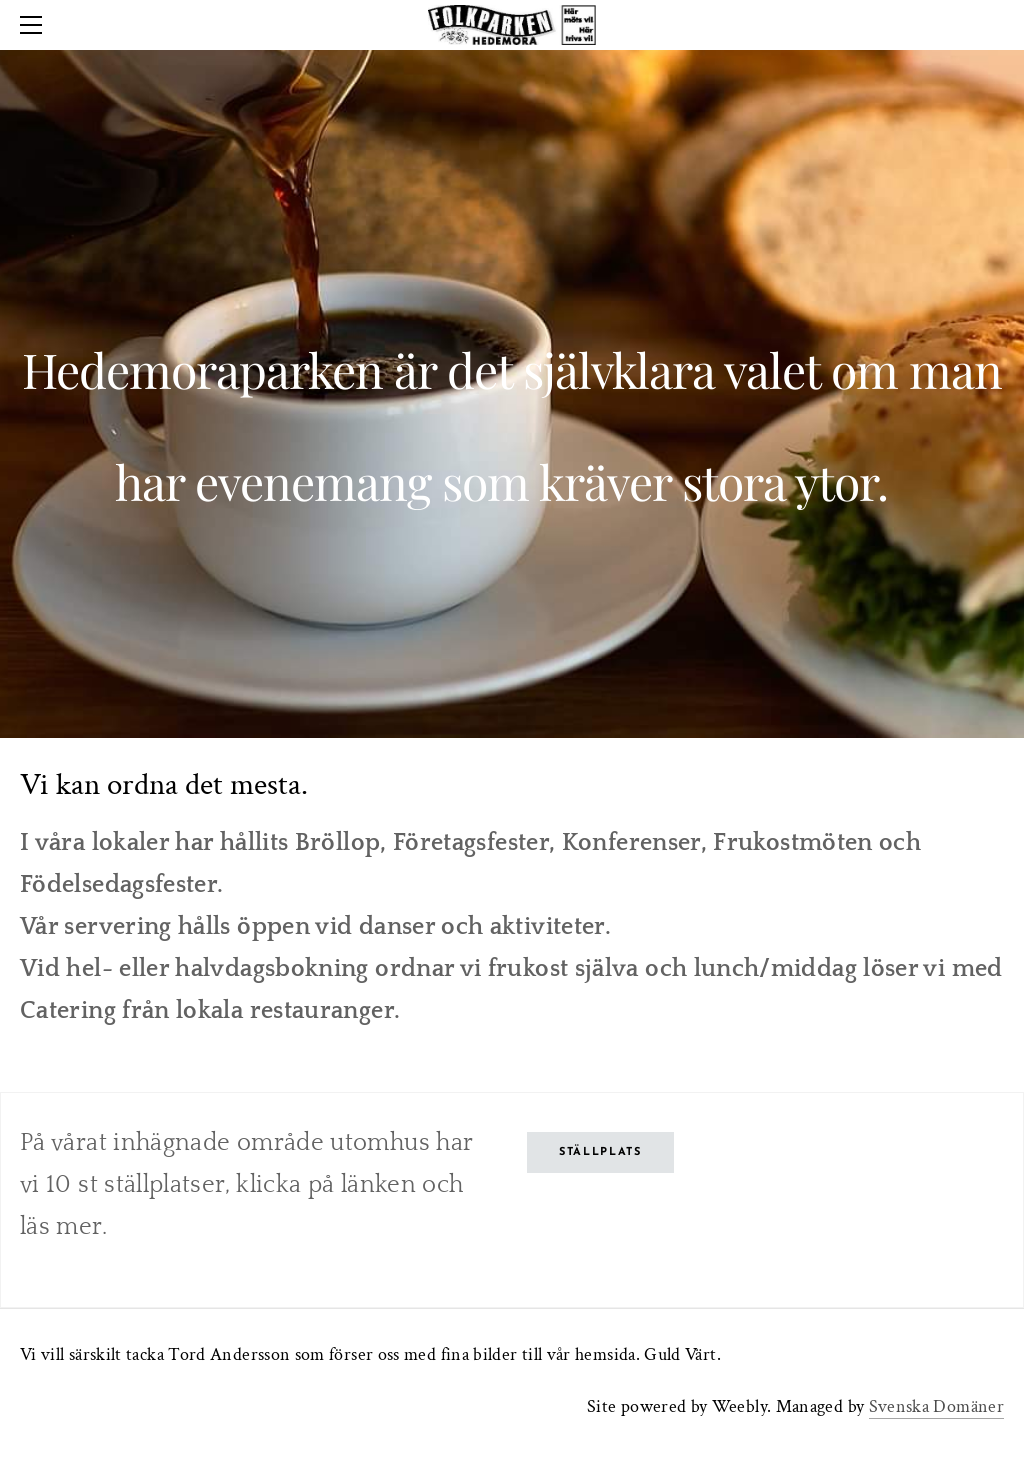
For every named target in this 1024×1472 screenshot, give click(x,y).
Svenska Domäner (936, 1406)
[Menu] (35, 25)
